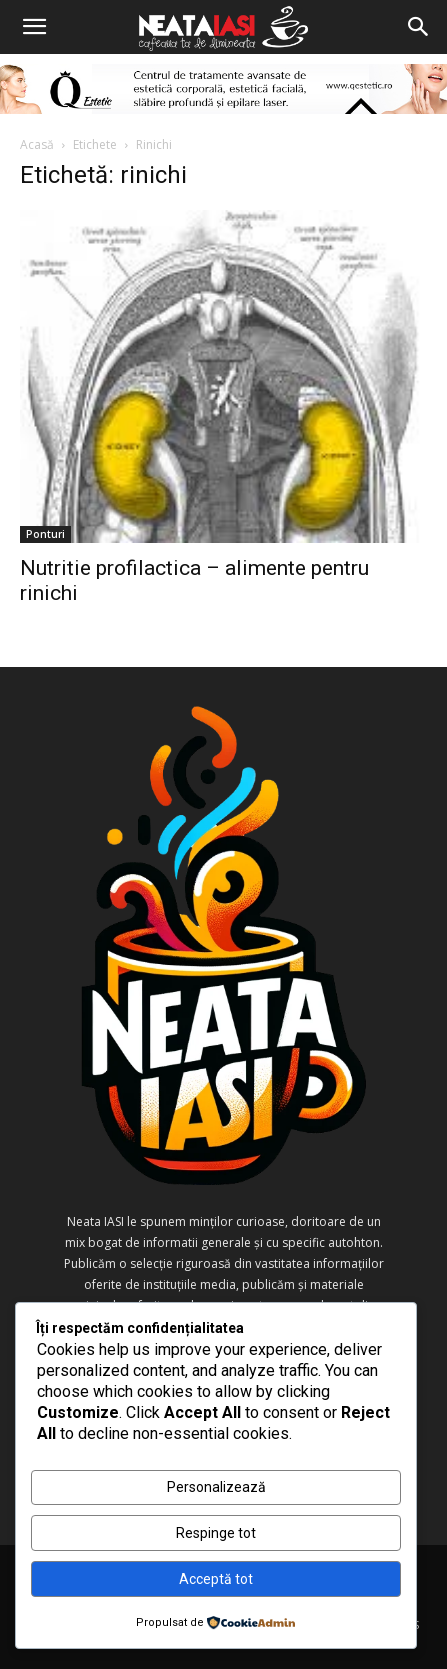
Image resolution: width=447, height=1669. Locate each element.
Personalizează (216, 1487)
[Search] (419, 27)
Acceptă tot (216, 1579)
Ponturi (45, 534)
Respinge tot (216, 1533)
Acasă (37, 144)
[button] (34, 27)
